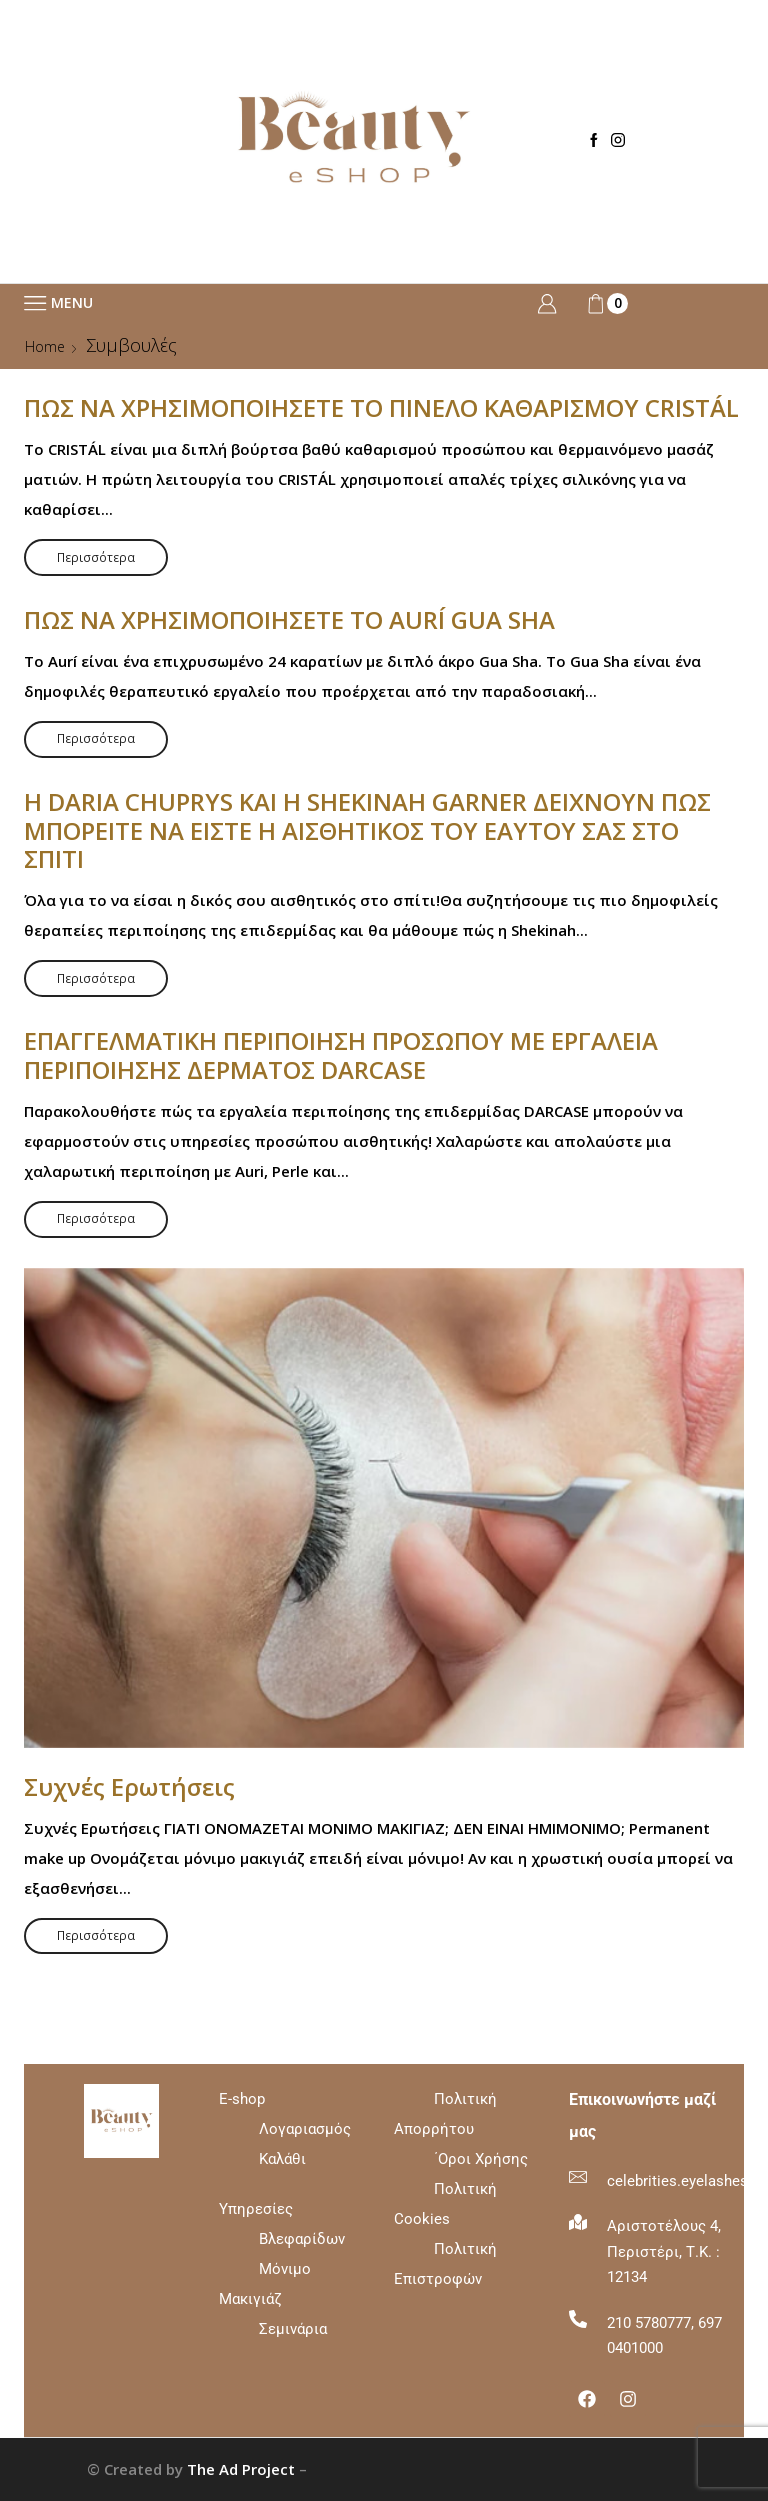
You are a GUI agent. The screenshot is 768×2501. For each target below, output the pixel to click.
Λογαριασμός (305, 2129)
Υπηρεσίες (256, 2209)
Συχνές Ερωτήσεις (129, 1786)
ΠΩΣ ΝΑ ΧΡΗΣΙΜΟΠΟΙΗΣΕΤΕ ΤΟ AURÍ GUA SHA (289, 619)
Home (45, 346)
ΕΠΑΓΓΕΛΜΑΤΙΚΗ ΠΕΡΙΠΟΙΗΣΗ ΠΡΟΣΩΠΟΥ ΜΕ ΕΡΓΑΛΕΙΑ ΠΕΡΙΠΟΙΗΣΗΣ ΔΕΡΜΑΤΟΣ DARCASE (341, 1055)
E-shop (285, 2129)
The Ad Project (241, 2469)
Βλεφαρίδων (302, 2239)
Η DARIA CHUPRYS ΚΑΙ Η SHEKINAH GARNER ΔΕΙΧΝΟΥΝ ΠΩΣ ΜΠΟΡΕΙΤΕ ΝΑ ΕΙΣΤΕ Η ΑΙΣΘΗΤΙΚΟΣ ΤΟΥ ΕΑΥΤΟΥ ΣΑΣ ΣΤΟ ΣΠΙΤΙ (367, 830)
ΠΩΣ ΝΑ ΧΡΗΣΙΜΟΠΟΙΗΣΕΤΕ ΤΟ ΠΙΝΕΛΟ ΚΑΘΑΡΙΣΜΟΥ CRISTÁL (381, 407)
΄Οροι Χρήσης (481, 2159)
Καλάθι (282, 2159)
